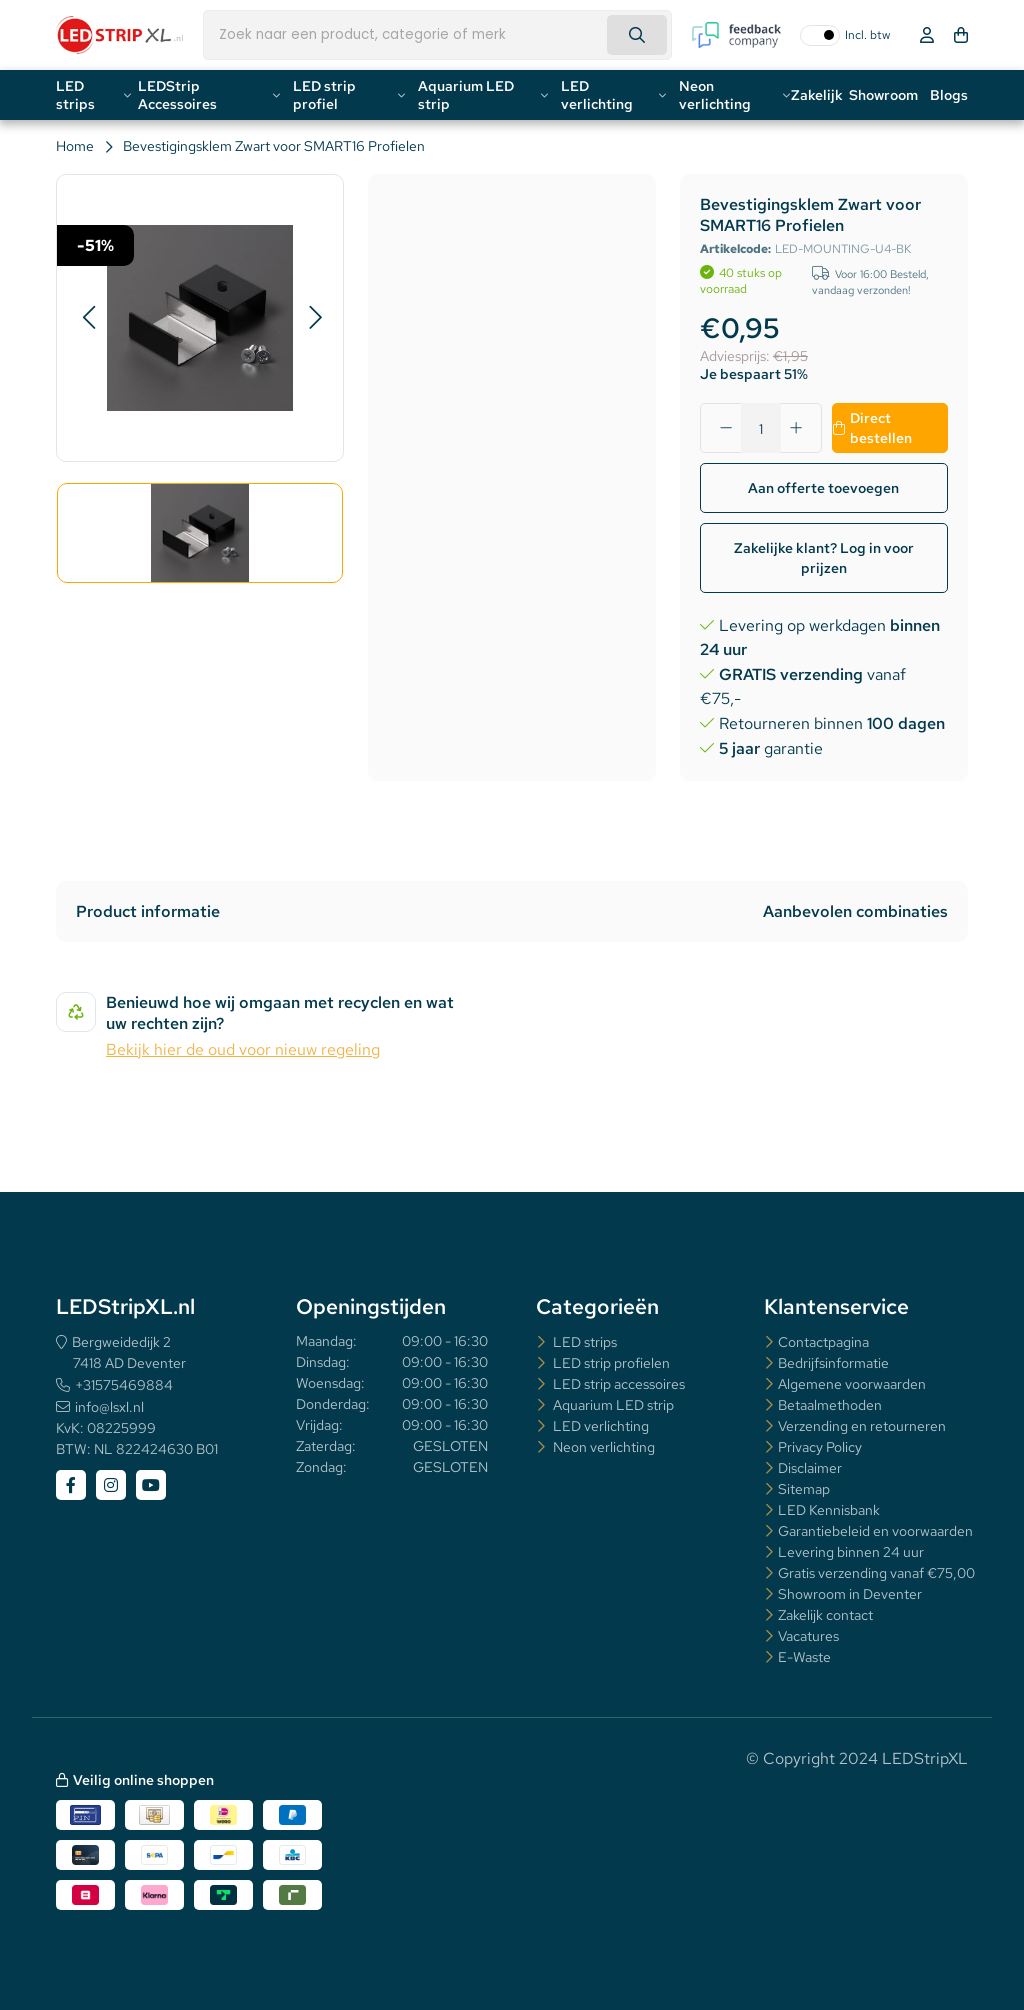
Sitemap (804, 1489)
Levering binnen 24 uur (851, 1552)
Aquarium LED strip (466, 95)
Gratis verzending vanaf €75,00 (876, 1573)
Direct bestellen (881, 428)
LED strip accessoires (617, 1384)
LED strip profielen (610, 1363)
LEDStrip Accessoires (177, 95)
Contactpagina (823, 1342)
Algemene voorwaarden (852, 1384)
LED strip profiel (324, 95)
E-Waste (804, 1657)
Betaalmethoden (830, 1405)
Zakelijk (817, 95)
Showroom (883, 95)
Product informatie (148, 911)
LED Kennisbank (829, 1510)
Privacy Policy (820, 1447)
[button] (88, 318)
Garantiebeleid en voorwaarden (875, 1531)
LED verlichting (597, 95)
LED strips (75, 95)
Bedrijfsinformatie (833, 1363)
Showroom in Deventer (850, 1594)
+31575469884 (124, 1385)
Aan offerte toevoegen (823, 488)
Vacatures (808, 1636)
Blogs (949, 95)
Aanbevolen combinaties (855, 911)
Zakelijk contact (825, 1615)
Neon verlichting (715, 95)
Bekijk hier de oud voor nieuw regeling (243, 1049)
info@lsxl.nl (109, 1407)
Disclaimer (810, 1468)
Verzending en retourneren (862, 1426)
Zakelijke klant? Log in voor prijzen (824, 558)
